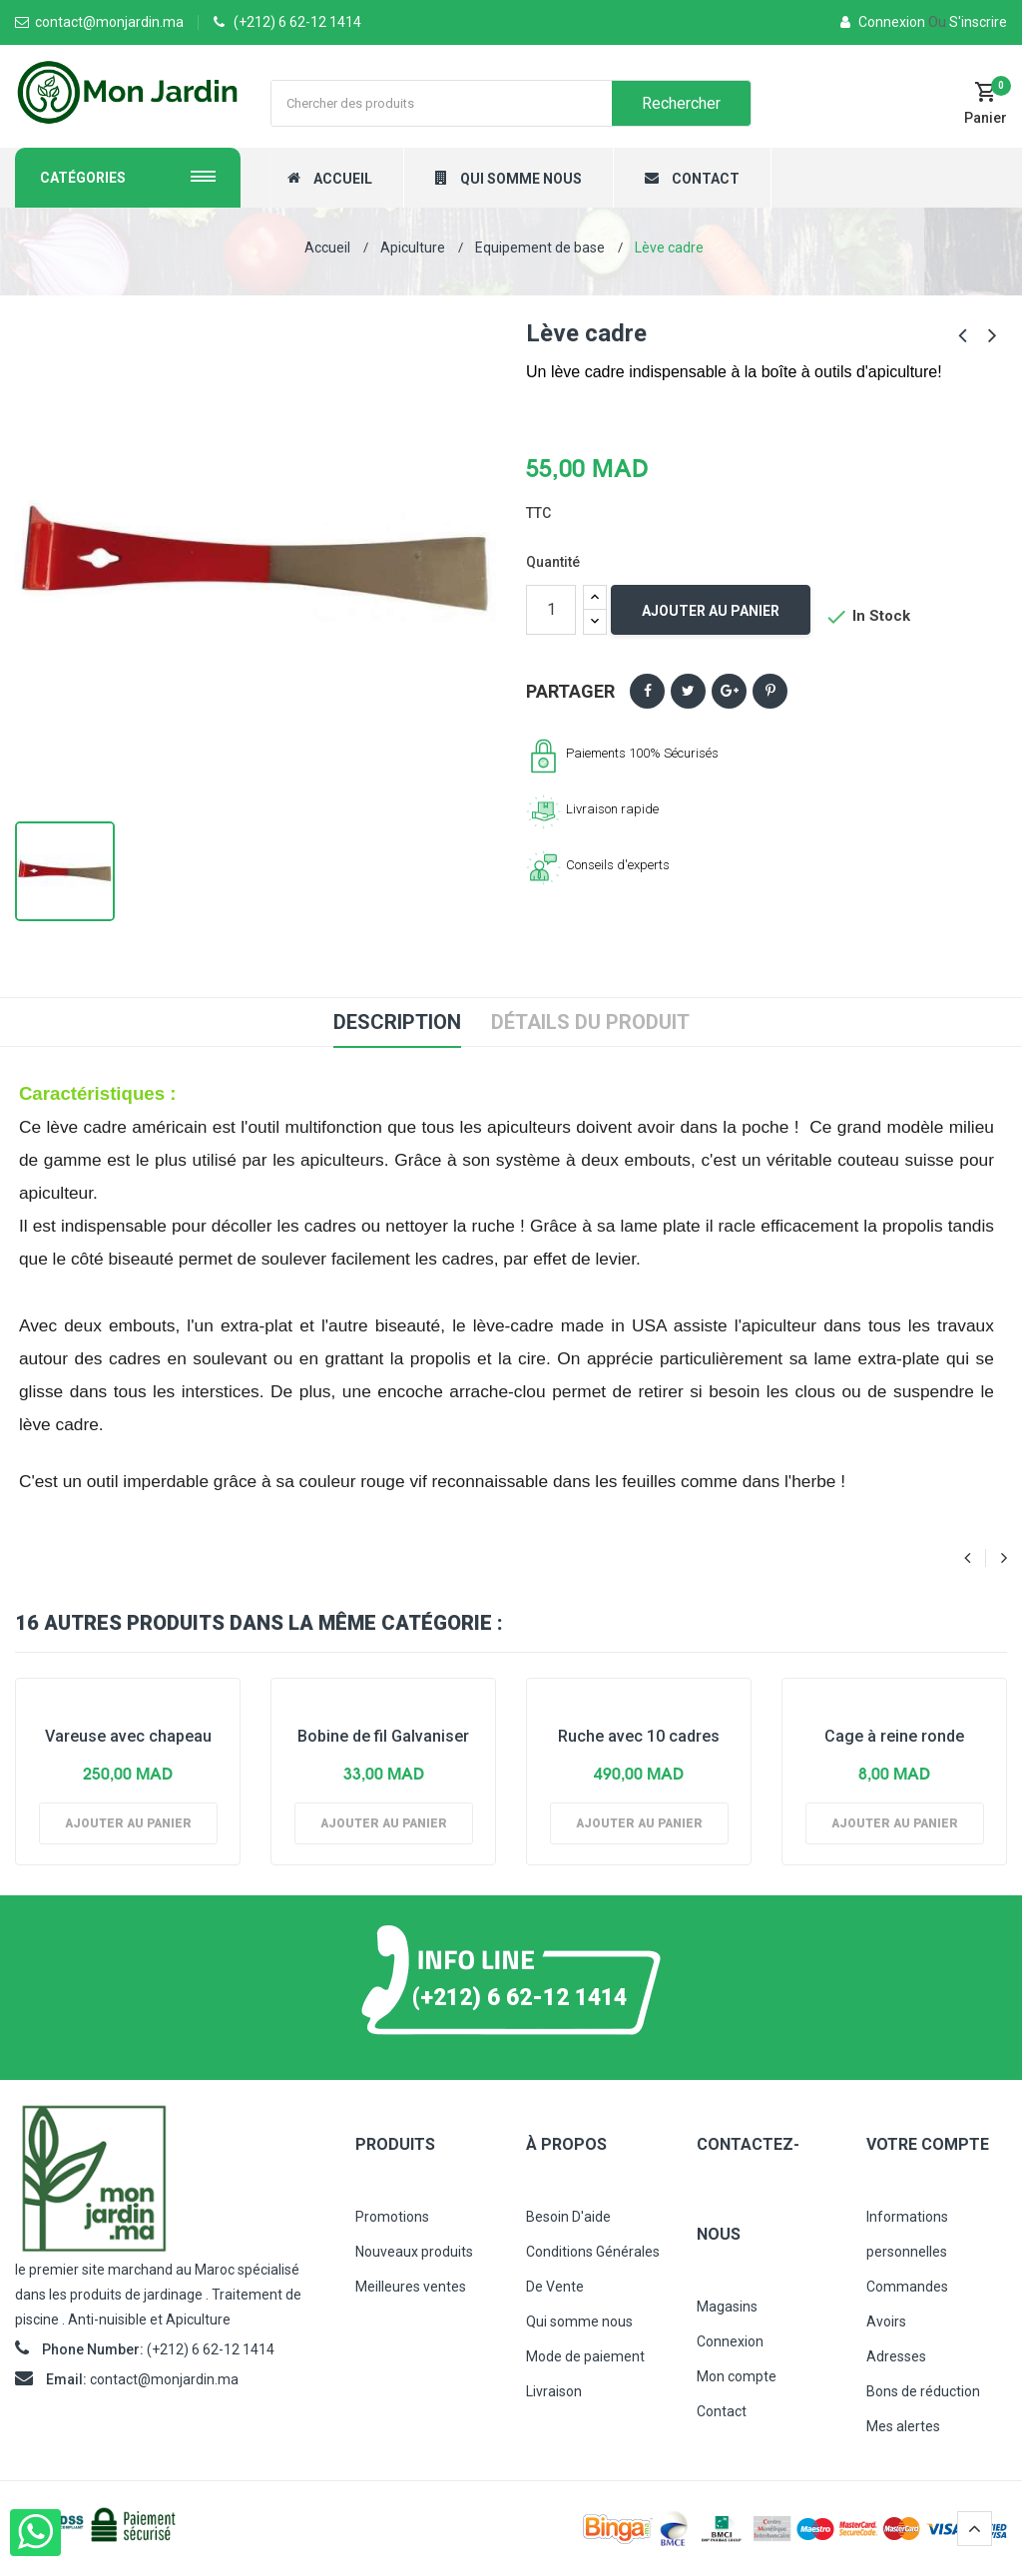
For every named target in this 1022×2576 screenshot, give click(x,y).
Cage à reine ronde (894, 1736)
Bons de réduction (923, 2391)
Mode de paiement (585, 2356)
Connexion (884, 22)
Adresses (896, 2356)
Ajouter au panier (710, 611)
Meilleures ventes (410, 2287)
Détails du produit (590, 1022)
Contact (722, 2411)
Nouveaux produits (414, 2252)
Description (397, 1022)
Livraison (554, 2391)
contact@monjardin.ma (164, 2379)
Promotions (392, 2217)
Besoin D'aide (568, 2217)
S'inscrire (967, 22)
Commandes (907, 2287)
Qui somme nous (579, 2321)
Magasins (727, 2307)
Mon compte (736, 2376)
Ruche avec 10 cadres (639, 1736)
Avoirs (886, 2321)
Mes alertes (903, 2426)
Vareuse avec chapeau (128, 1736)
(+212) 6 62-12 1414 (297, 22)
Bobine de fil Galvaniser (383, 1736)
